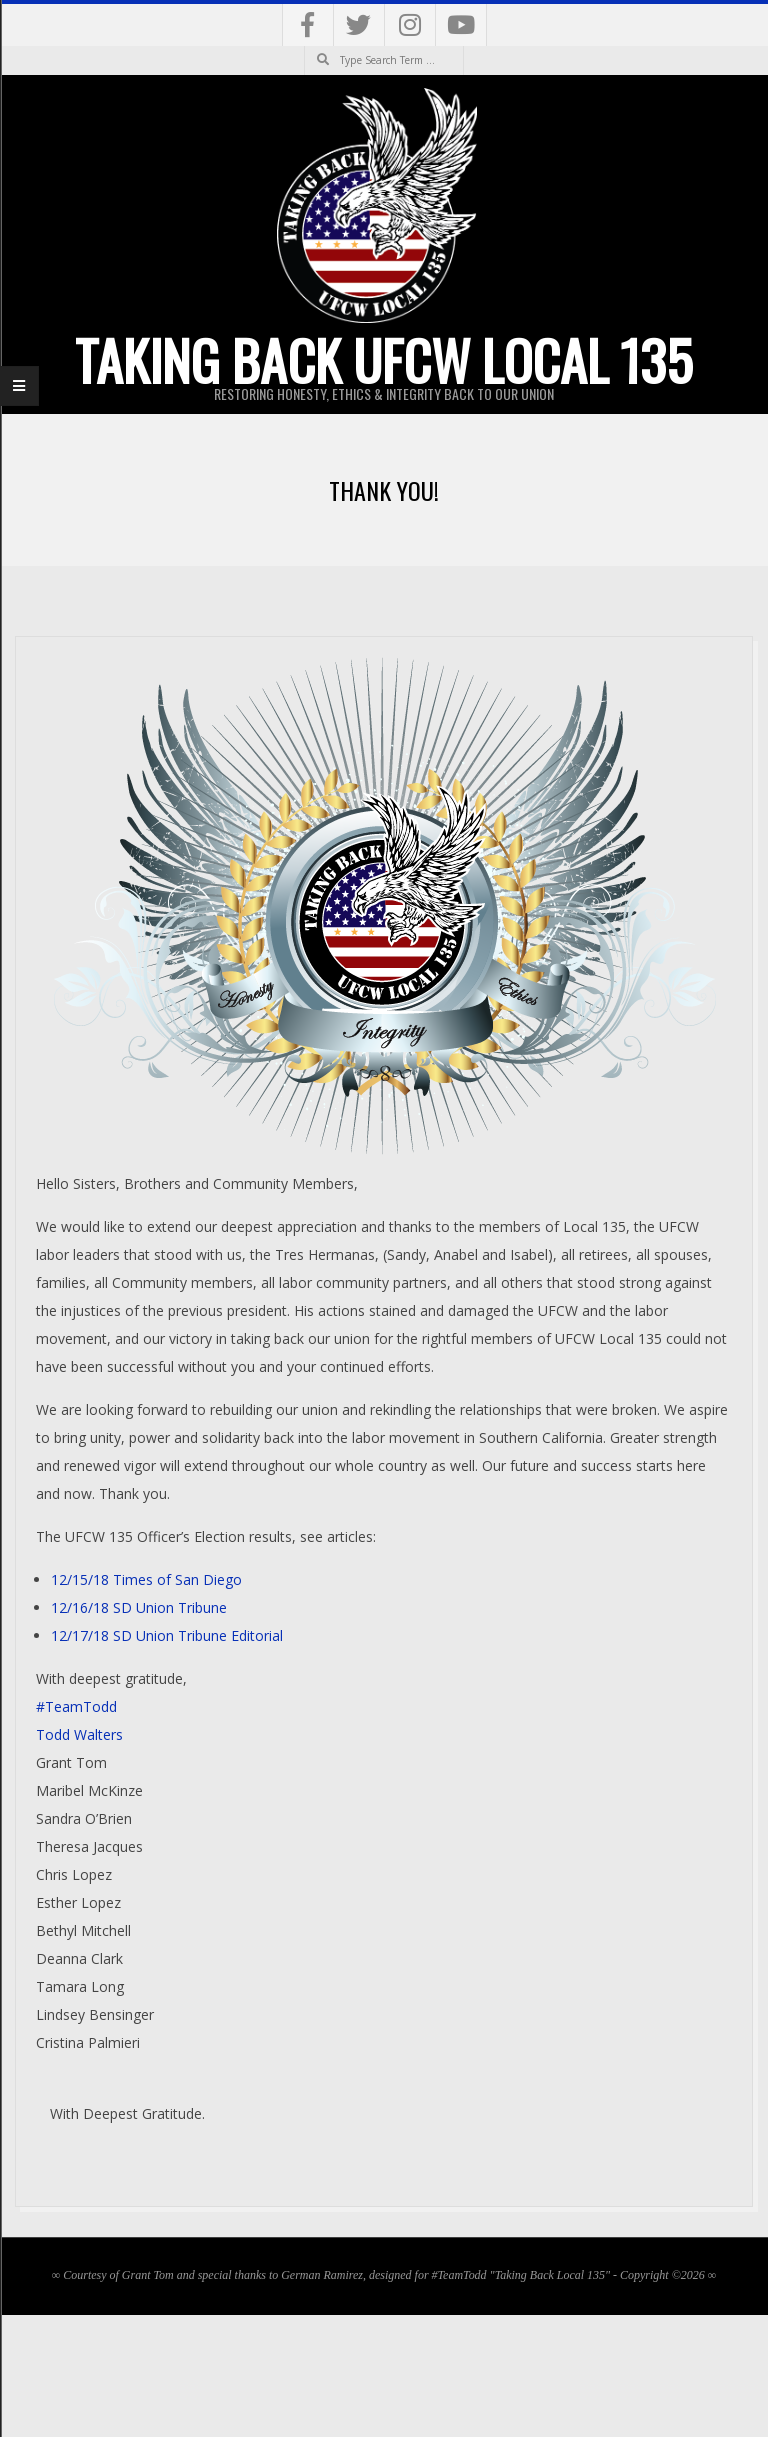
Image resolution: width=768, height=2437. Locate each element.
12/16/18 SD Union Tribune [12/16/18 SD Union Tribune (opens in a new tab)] (139, 1607)
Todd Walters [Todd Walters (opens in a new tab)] (79, 1734)
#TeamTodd (76, 1706)
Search (304, 46)
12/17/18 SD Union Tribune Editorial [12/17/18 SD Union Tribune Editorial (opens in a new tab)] (167, 1635)
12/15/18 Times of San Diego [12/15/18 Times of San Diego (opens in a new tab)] (146, 1579)
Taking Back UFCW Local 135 (384, 360)
